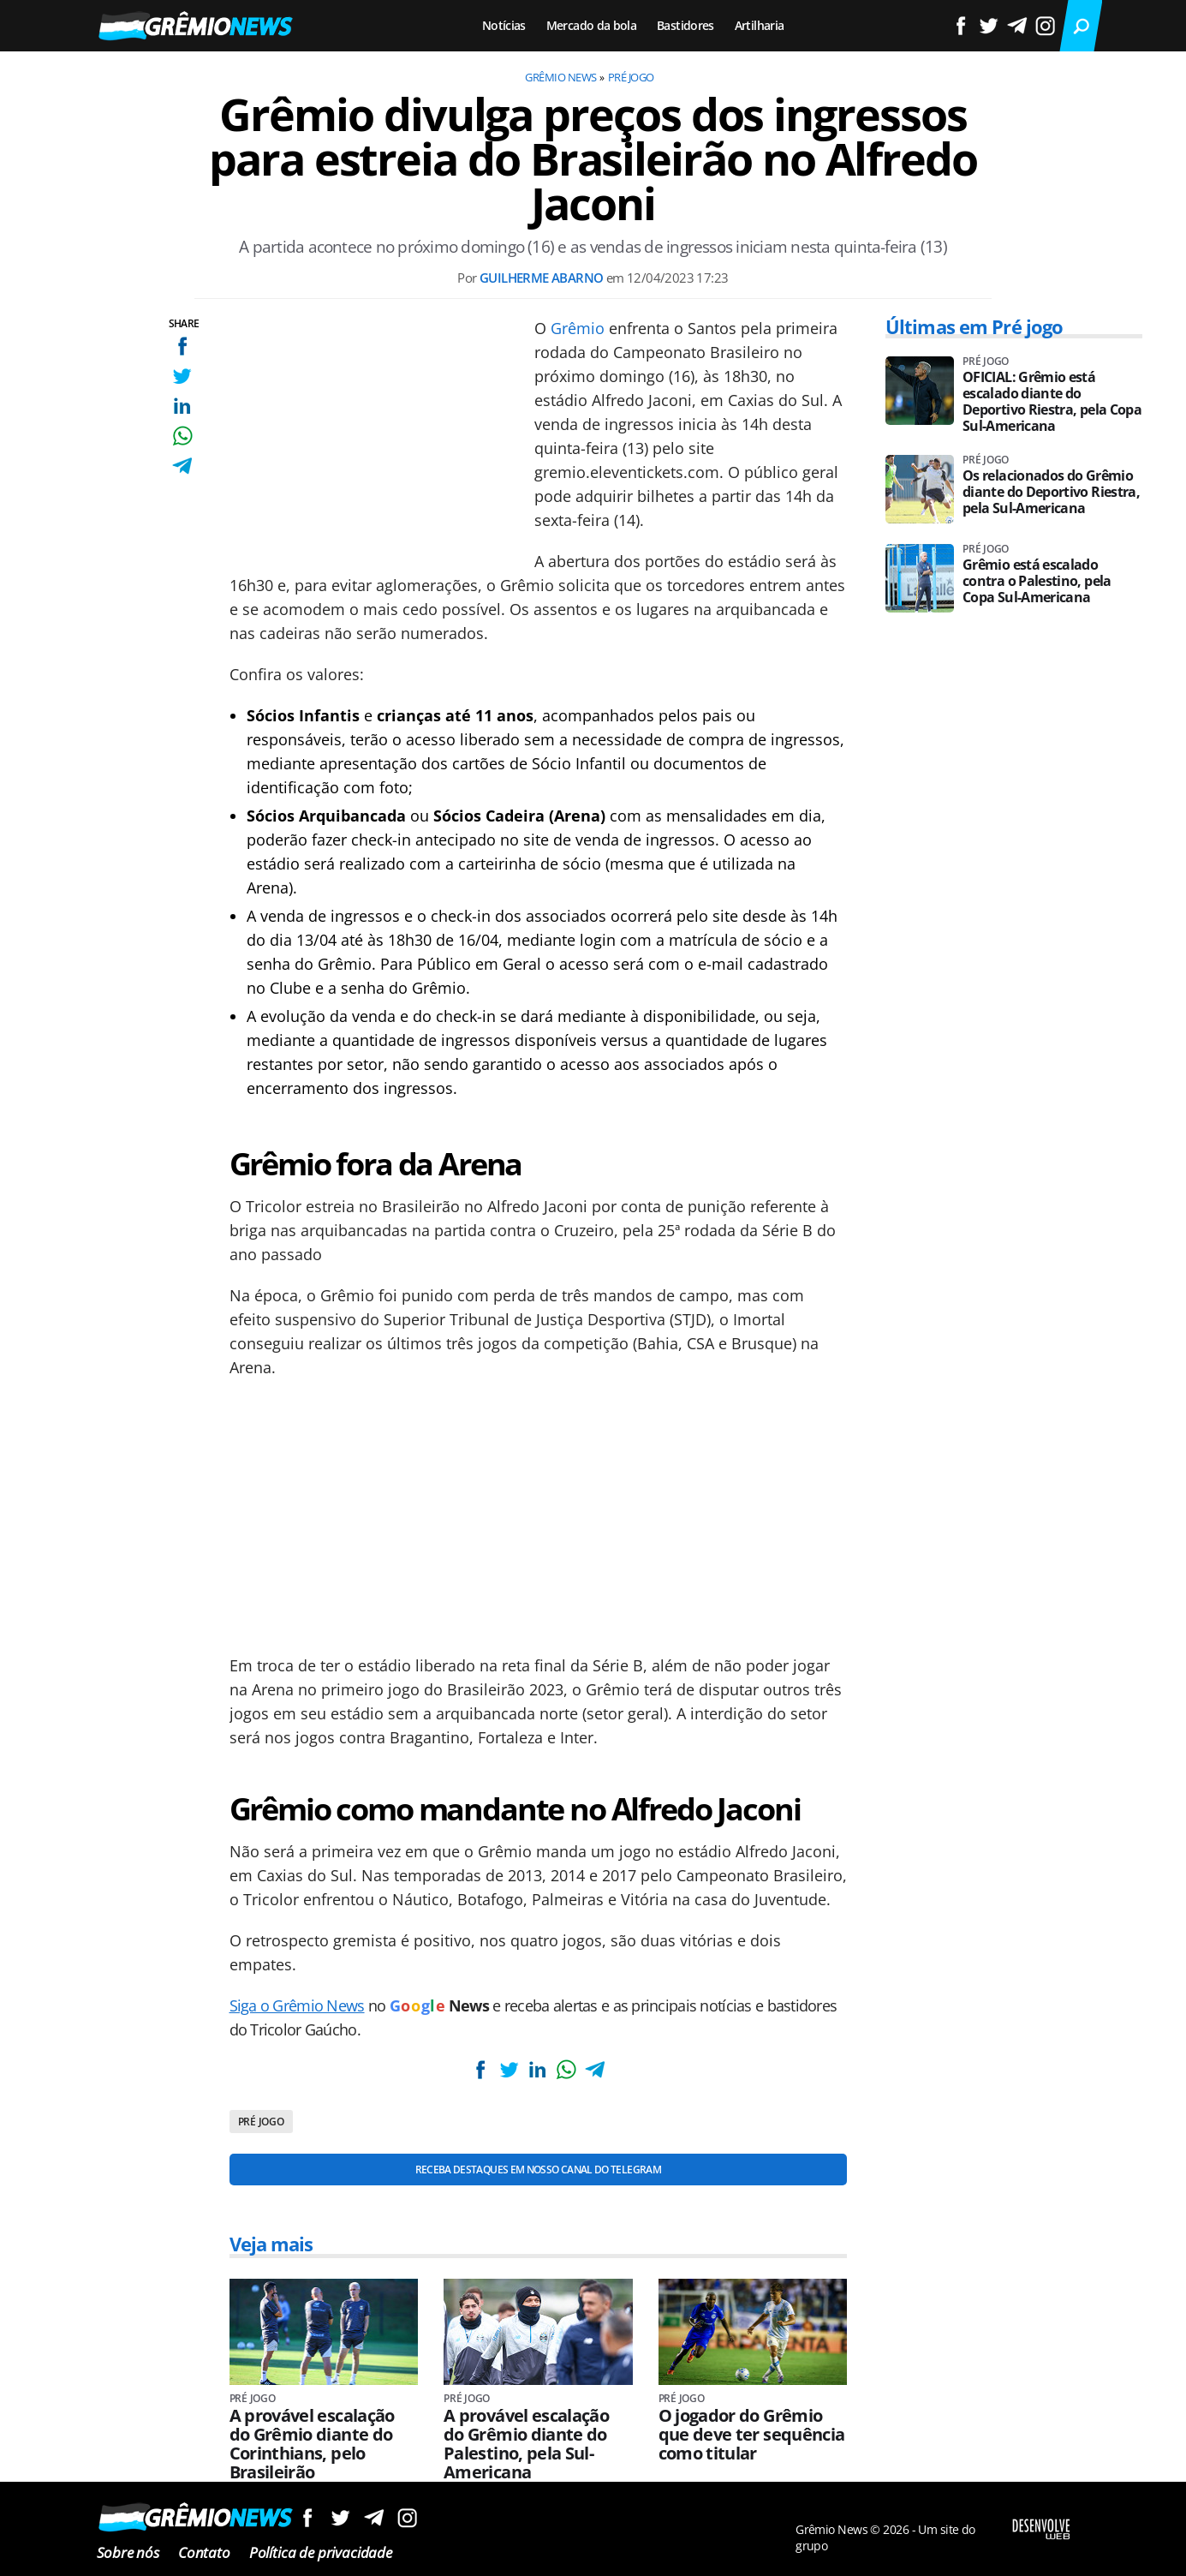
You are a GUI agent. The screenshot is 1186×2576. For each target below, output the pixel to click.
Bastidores (685, 25)
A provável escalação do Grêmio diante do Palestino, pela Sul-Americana (526, 2444)
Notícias (504, 25)
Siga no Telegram (373, 2517)
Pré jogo (631, 77)
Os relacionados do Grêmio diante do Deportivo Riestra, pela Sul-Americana (1051, 492)
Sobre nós (128, 2552)
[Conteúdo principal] (593, 1288)
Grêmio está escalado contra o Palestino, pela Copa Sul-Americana (1037, 581)
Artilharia (759, 25)
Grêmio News (560, 77)
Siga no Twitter (340, 2517)
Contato (204, 2552)
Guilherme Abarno (541, 277)
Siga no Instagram (407, 2517)
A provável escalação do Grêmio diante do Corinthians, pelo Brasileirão (312, 2444)
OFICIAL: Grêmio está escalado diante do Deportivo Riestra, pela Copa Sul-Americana (1052, 401)
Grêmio (578, 328)
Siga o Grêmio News (297, 2005)
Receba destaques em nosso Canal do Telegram (538, 2169)
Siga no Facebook (307, 2517)
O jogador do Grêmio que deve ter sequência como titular (752, 2434)
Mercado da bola (591, 25)
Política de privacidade (320, 2552)
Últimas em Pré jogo (974, 326)
